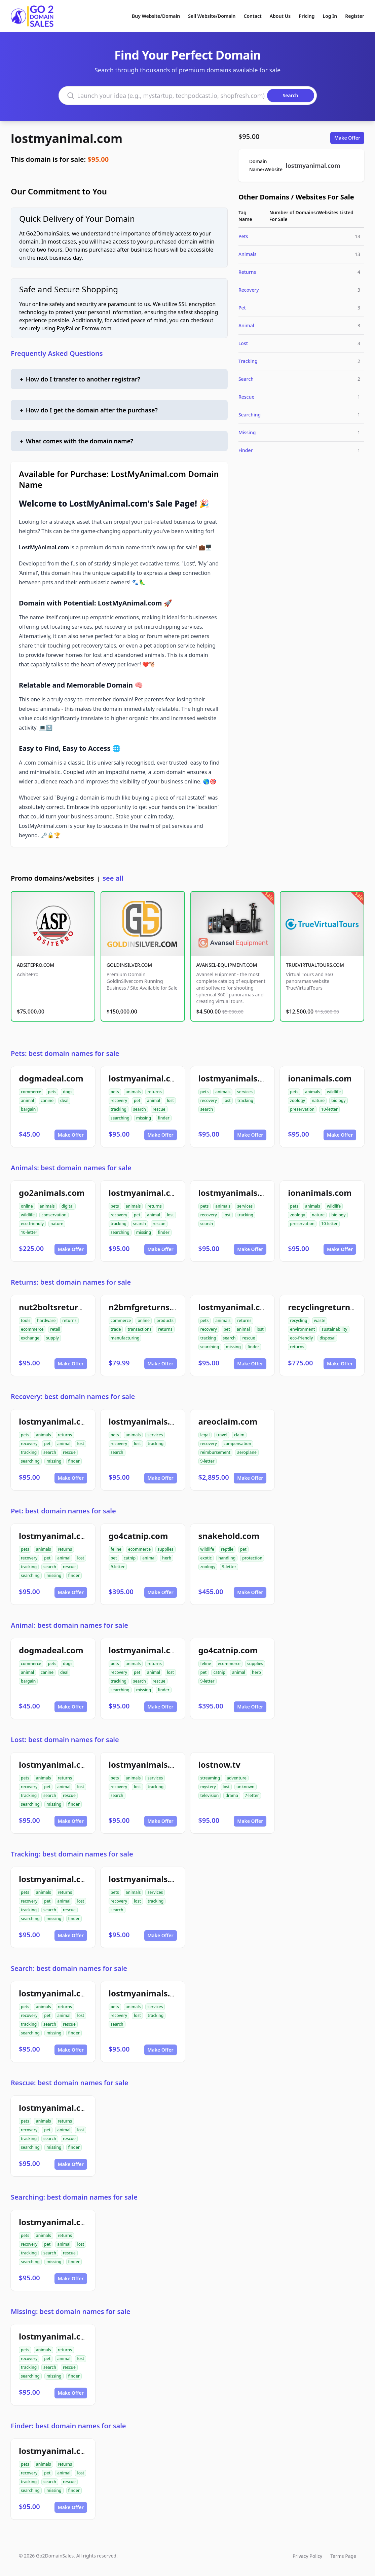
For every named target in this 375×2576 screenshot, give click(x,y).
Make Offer (347, 138)
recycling (298, 1320)
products (165, 1320)
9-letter (207, 1461)
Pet (242, 307)
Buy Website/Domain (156, 16)
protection (252, 1558)
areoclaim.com (228, 1421)
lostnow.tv (219, 1764)
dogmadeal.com (51, 1078)
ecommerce (32, 1329)
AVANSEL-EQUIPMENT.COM (226, 965)
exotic (206, 1558)
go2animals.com (52, 1192)
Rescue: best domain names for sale (69, 2082)
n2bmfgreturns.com (149, 1307)
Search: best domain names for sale (69, 1968)
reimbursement (215, 1452)
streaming (210, 1778)
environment (302, 1329)
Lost (243, 343)
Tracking (248, 361)
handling (226, 1558)
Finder (245, 450)
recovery (119, 1100)
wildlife (334, 1092)
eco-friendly (32, 1223)
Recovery (248, 290)
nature (318, 1100)
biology (338, 1100)
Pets (243, 236)
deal (64, 1100)
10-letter (329, 1109)
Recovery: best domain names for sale (73, 1396)
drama (231, 1795)
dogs (67, 1092)
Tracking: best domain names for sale (72, 1854)
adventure (237, 1778)
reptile (227, 1549)
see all (113, 878)
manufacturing (125, 1338)
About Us (280, 16)
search (139, 1109)
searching (120, 1118)
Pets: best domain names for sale (65, 1053)
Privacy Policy (307, 2556)
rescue (159, 1109)
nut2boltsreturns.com (63, 1307)
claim (239, 1435)
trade (116, 1329)
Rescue (246, 397)
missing (143, 1118)
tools (25, 1320)
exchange (30, 1338)
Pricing (306, 16)
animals (133, 1092)
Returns (247, 272)
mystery (208, 1787)
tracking (118, 1109)
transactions (139, 1329)
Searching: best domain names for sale (74, 2197)
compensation (237, 1443)
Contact (253, 16)
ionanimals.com (319, 1078)
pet (137, 1100)
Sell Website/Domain (211, 16)
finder (163, 1118)
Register (354, 16)
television (209, 1795)
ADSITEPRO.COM (35, 965)
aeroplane (247, 1452)
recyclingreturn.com (329, 1307)
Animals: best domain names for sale (71, 1167)
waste (320, 1320)
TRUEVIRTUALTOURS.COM (315, 965)
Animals (247, 254)
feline (116, 1549)
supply (52, 1338)
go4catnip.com (138, 1535)
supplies (165, 1549)
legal (205, 1435)
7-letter (252, 1795)
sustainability (334, 1329)
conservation (53, 1215)
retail (55, 1329)
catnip (130, 1558)
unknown (245, 1787)
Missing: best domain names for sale (70, 2311)
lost (170, 1100)
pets (52, 1092)
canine (47, 1100)
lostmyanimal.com (66, 138)
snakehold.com (229, 1535)
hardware (46, 1320)
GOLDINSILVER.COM (129, 965)
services (245, 1092)
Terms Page (343, 2556)
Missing (247, 432)
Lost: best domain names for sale (65, 1739)
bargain (28, 1109)
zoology (297, 1100)
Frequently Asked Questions (57, 353)
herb (166, 1558)
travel (221, 1435)
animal (27, 1100)
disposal (327, 1338)
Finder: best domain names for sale (68, 2425)
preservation (302, 1109)
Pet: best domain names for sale (63, 1510)
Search (246, 379)
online (27, 1206)
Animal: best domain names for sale (69, 1625)
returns (154, 1092)
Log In (330, 16)
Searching (249, 414)
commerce (31, 1092)
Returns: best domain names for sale (71, 1282)
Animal (246, 325)
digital (68, 1206)
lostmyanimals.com (237, 1078)
